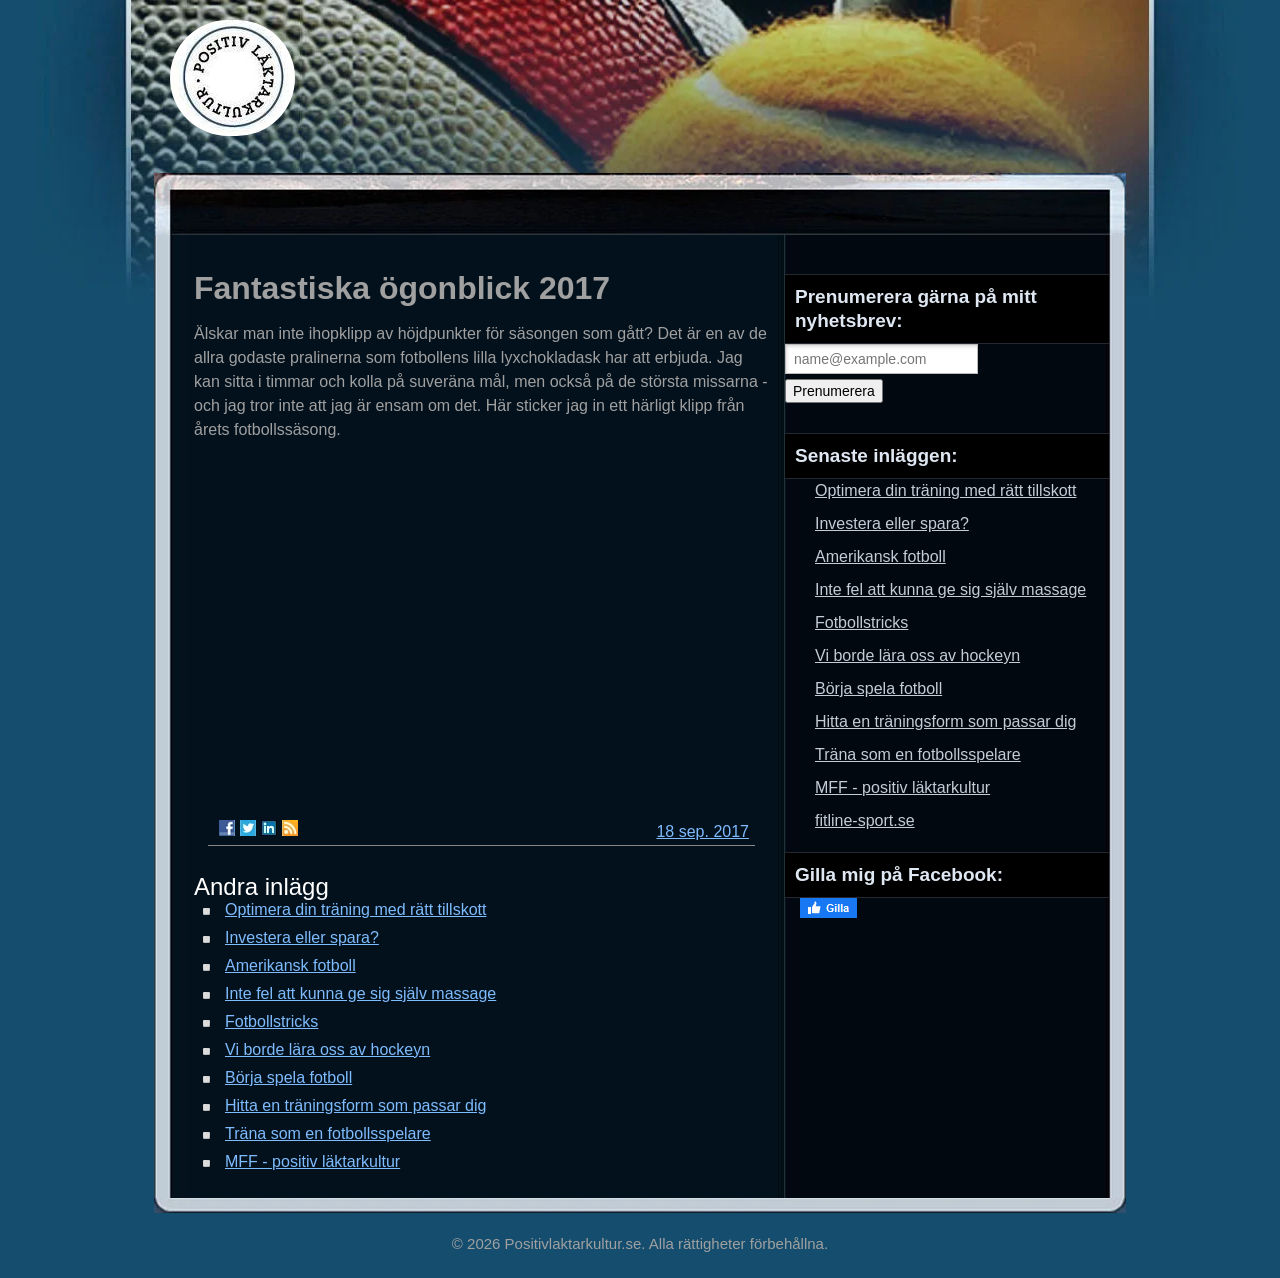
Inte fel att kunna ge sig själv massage (360, 993)
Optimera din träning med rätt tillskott (355, 909)
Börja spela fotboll (288, 1077)
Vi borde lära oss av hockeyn (327, 1049)
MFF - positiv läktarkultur (312, 1161)
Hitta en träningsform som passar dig (355, 1105)
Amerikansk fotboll (290, 965)
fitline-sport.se (865, 820)
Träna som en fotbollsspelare (328, 1133)
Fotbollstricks (271, 1021)
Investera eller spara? (302, 937)
